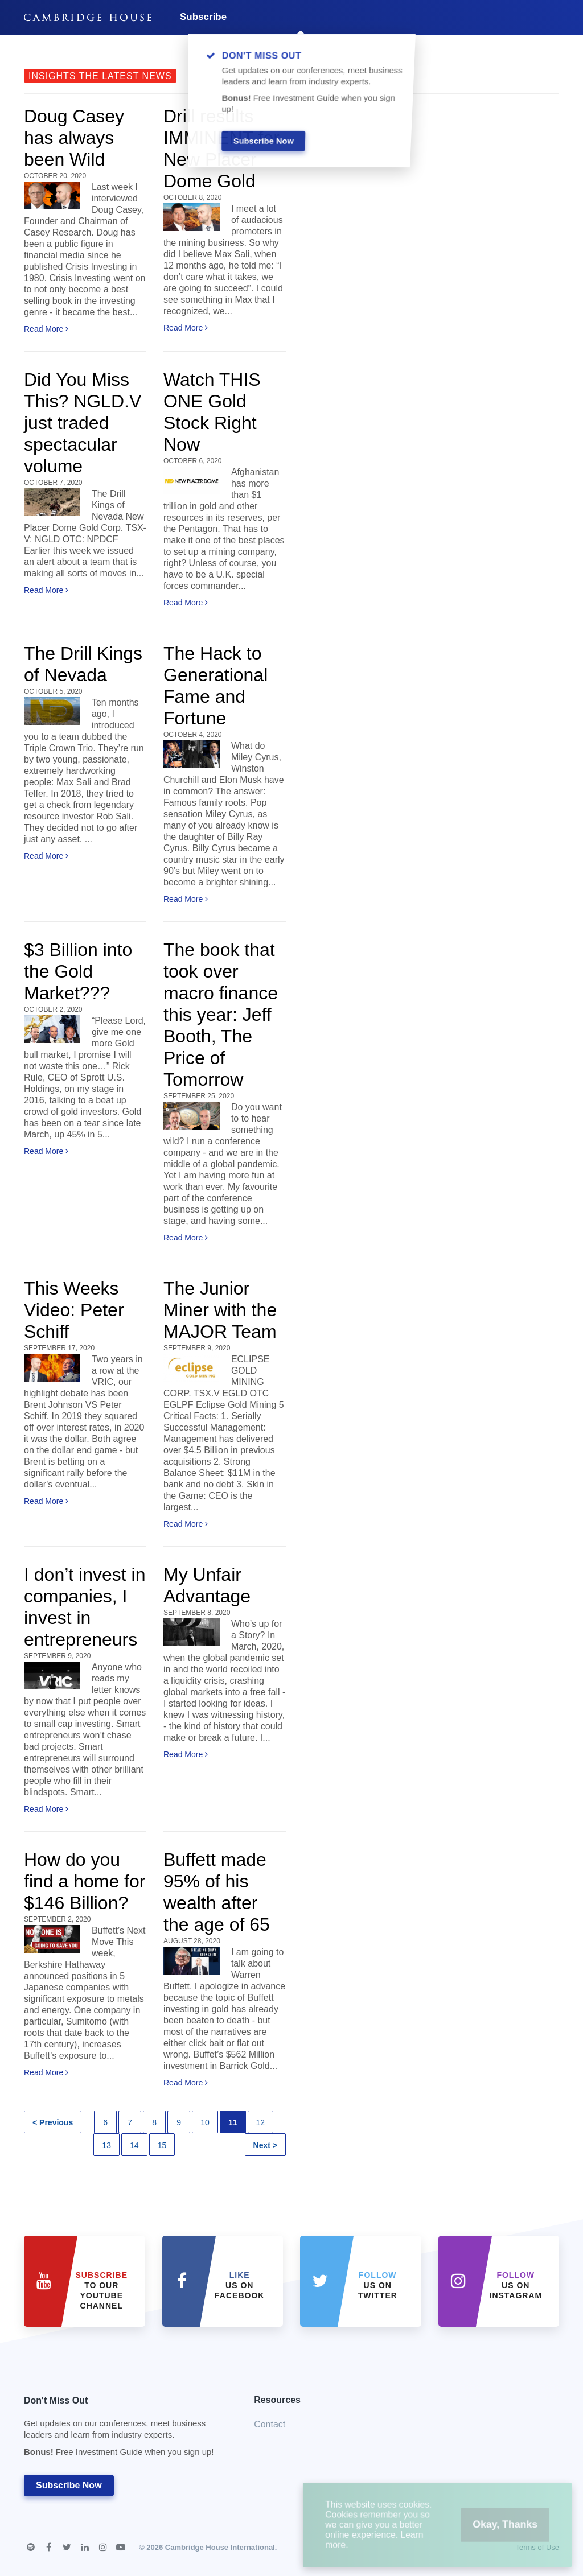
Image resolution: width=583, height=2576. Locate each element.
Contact (269, 2424)
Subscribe (203, 16)
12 (260, 2122)
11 (232, 2122)
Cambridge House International (220, 2547)
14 (134, 2145)
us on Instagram (516, 2285)
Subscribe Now (69, 2485)
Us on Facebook (239, 2285)
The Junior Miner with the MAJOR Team (220, 1310)
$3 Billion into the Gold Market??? (78, 971)
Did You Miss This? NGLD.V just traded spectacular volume (82, 422)
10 (205, 2122)
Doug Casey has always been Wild (74, 138)
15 (162, 2145)
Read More (46, 328)
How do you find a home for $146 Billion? (84, 1881)
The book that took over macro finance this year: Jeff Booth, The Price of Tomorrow (220, 1014)
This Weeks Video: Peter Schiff (74, 1310)
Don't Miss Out (124, 2429)
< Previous (52, 2122)
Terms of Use (537, 2547)
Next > (265, 2145)
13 (106, 2145)
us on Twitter (377, 2285)
